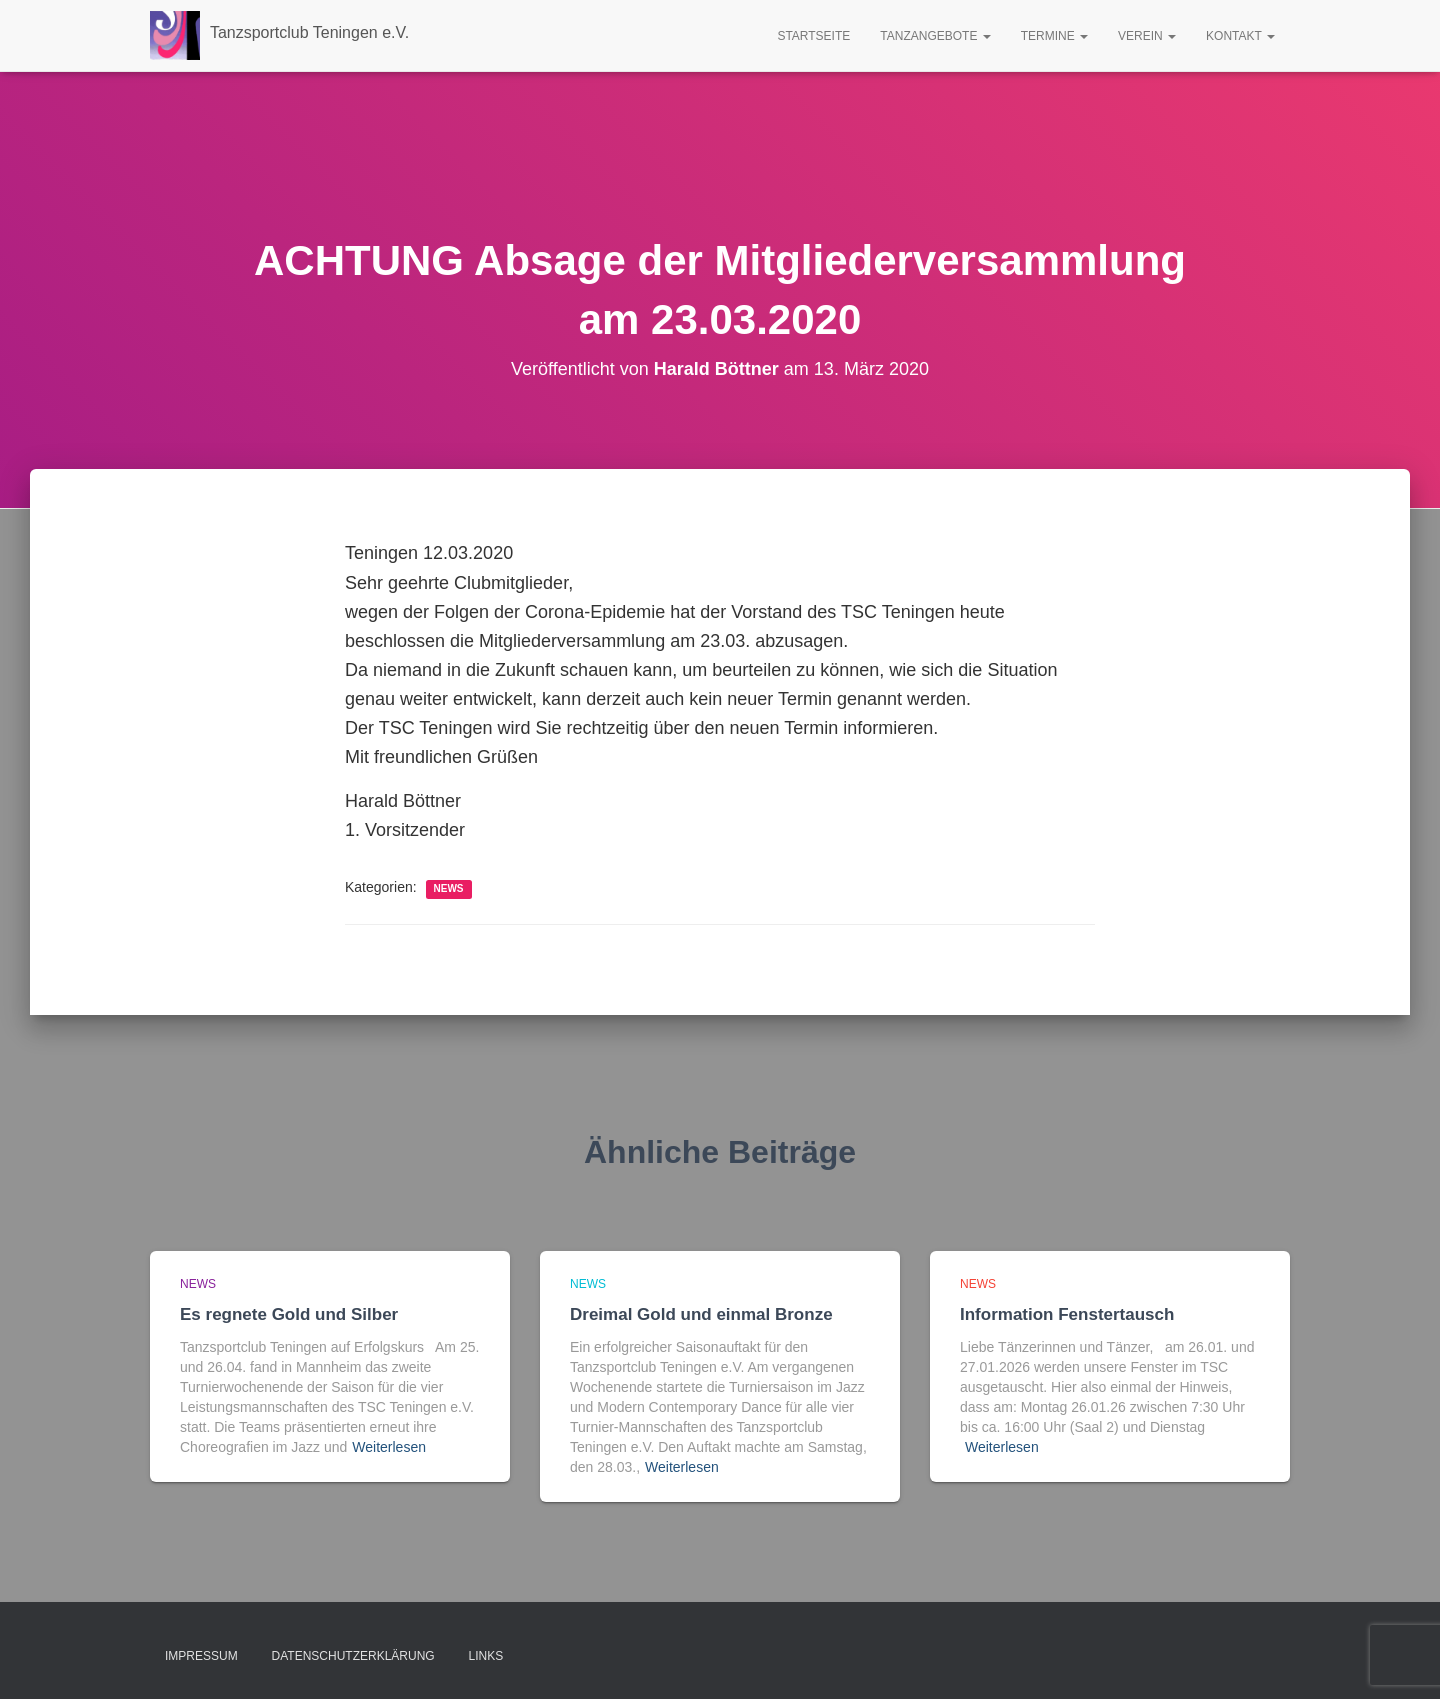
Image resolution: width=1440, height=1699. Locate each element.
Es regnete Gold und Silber (289, 1314)
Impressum (201, 1656)
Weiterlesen (389, 1447)
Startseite (813, 36)
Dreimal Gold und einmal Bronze (701, 1314)
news (449, 888)
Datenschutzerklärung (353, 1656)
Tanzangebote (935, 36)
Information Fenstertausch (1067, 1314)
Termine (1054, 36)
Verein (1147, 36)
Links (486, 1656)
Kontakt (1240, 36)
